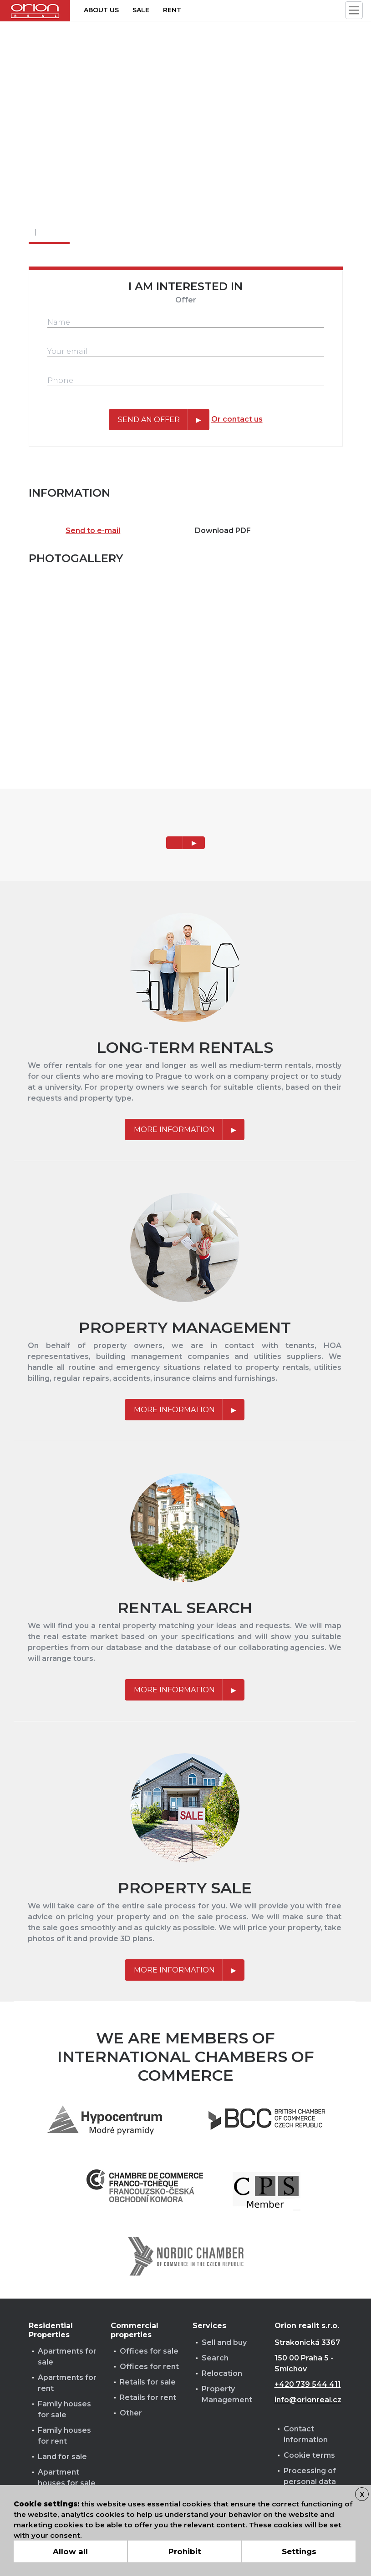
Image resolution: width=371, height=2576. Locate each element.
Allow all (70, 2551)
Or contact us (237, 419)
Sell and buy (224, 2342)
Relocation (222, 2373)
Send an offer (149, 419)
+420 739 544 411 (307, 2384)
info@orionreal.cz (307, 2399)
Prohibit (184, 2551)
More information (174, 1129)
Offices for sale (149, 2351)
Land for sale (62, 2456)
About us (101, 10)
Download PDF (223, 530)
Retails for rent (148, 2397)
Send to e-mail (93, 530)
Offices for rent (149, 2366)
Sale (140, 10)
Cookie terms (309, 2455)
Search (215, 2358)
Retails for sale (148, 2382)
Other (131, 2413)
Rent (172, 10)
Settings (299, 2551)
